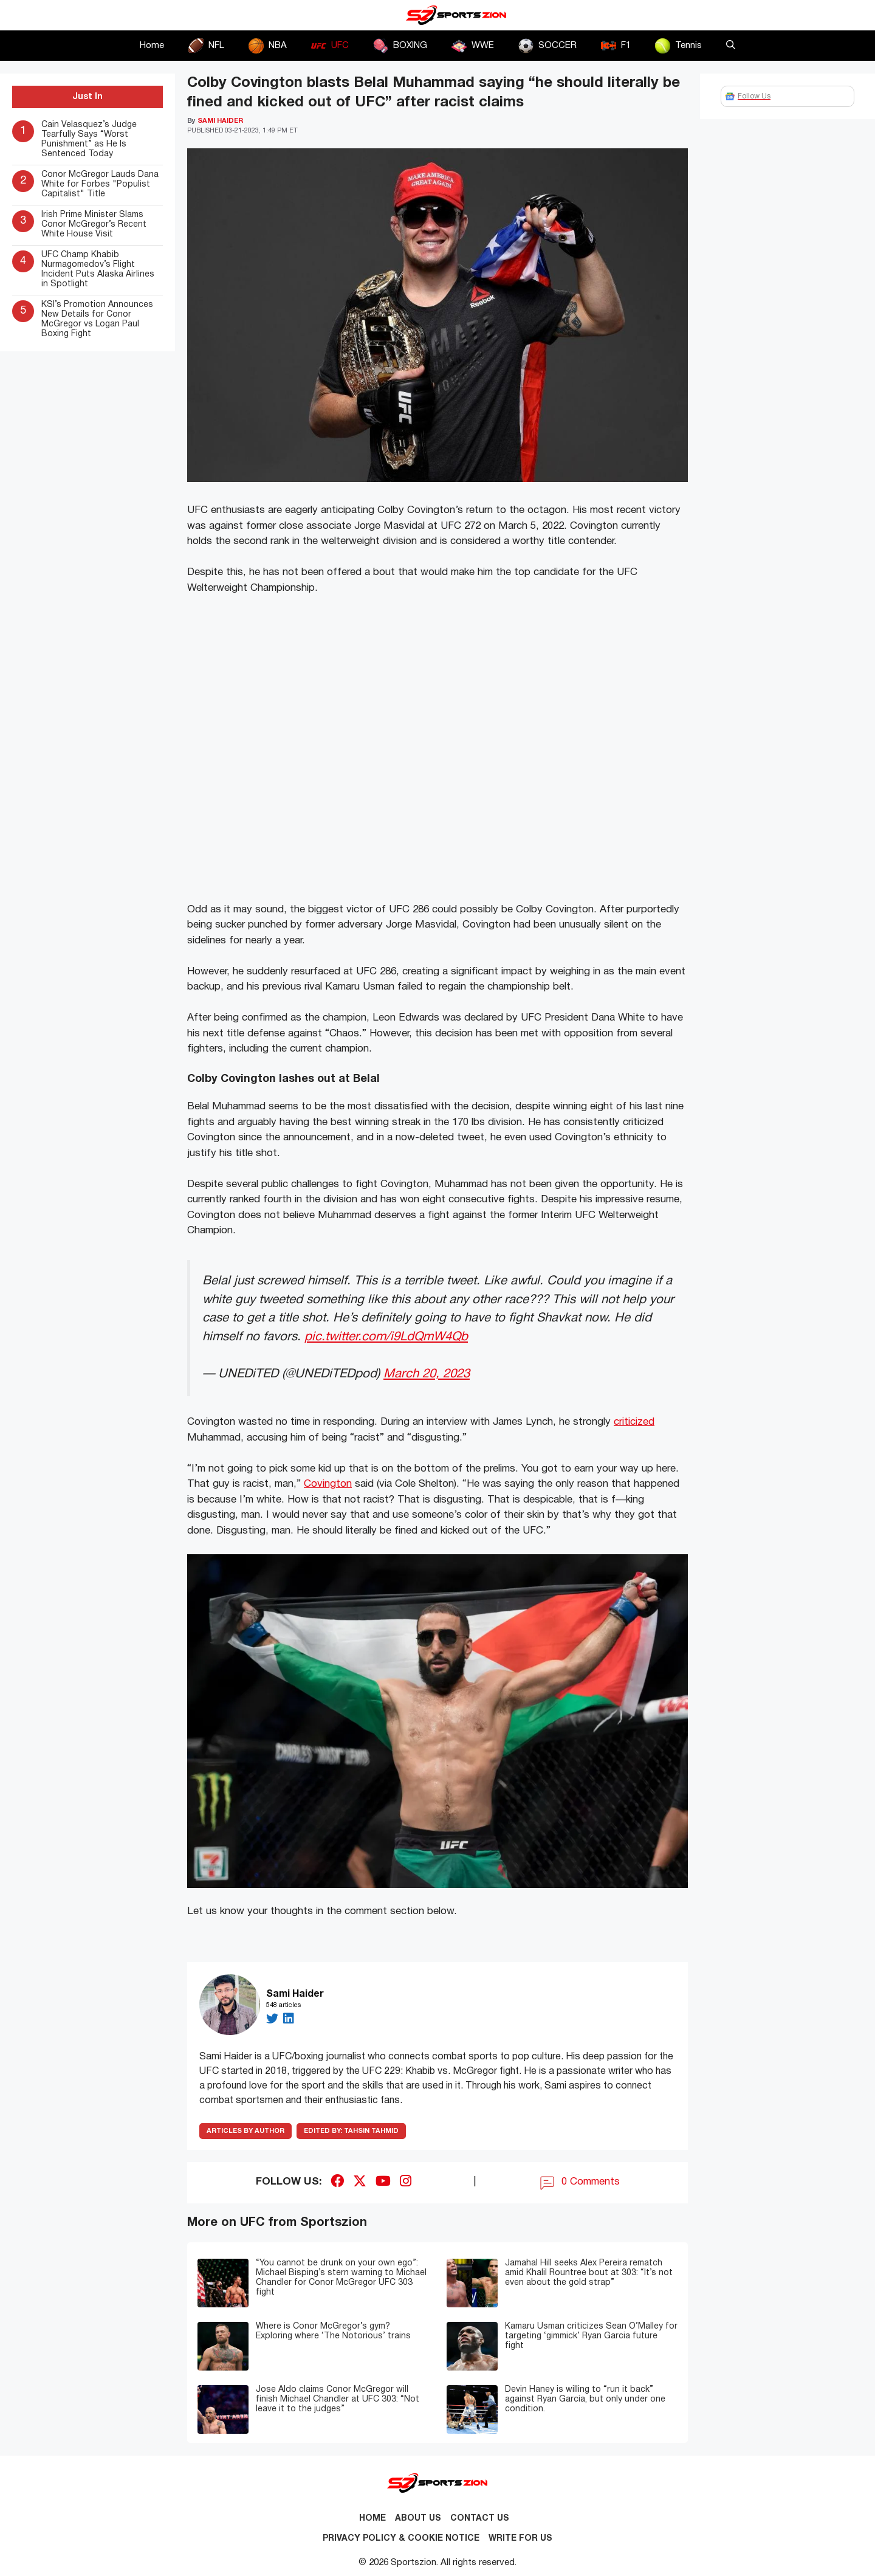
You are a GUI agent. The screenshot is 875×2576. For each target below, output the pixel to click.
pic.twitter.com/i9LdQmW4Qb (386, 1337)
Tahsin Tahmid (351, 2131)
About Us (418, 2519)
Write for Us (520, 2539)
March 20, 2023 (426, 1374)
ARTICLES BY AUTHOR (245, 2131)
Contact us (479, 2519)
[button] (730, 45)
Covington (328, 1484)
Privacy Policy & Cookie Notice (401, 2539)
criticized (634, 1422)
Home (152, 45)
